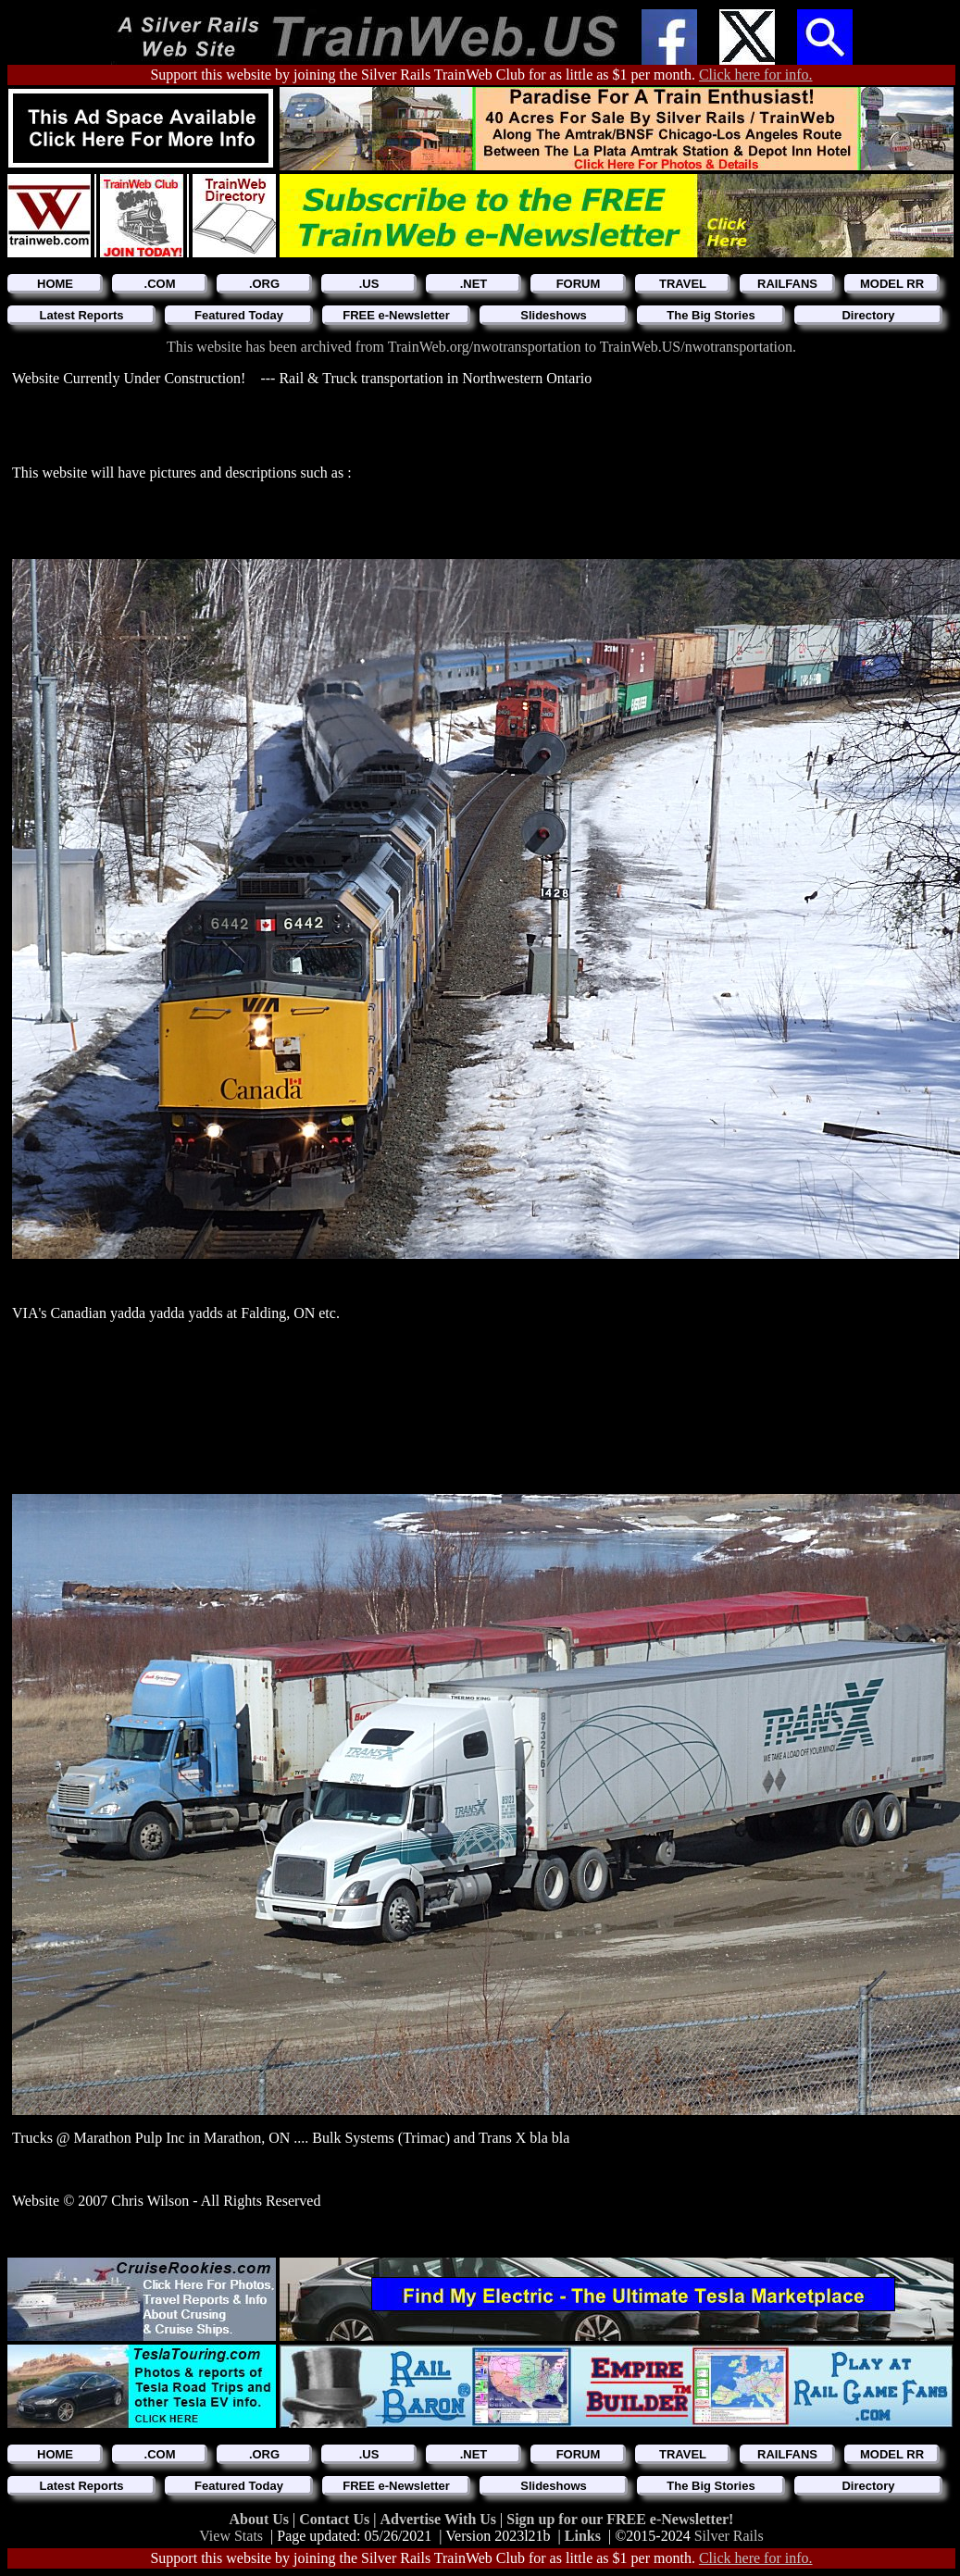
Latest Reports (81, 315)
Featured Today (238, 315)
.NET (474, 284)
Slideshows (553, 315)
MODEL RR (892, 284)
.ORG (264, 284)
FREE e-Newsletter (396, 315)
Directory (868, 315)
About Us (261, 2519)
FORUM (578, 284)
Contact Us (336, 2519)
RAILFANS (787, 284)
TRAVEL (682, 284)
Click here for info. (756, 74)
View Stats (231, 2536)
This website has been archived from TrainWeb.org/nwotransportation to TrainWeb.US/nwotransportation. (481, 347)
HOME (55, 284)
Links (583, 2536)
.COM (160, 284)
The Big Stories (710, 315)
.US (369, 284)
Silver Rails (729, 2536)
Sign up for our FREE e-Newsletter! (619, 2519)
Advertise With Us (440, 2519)
